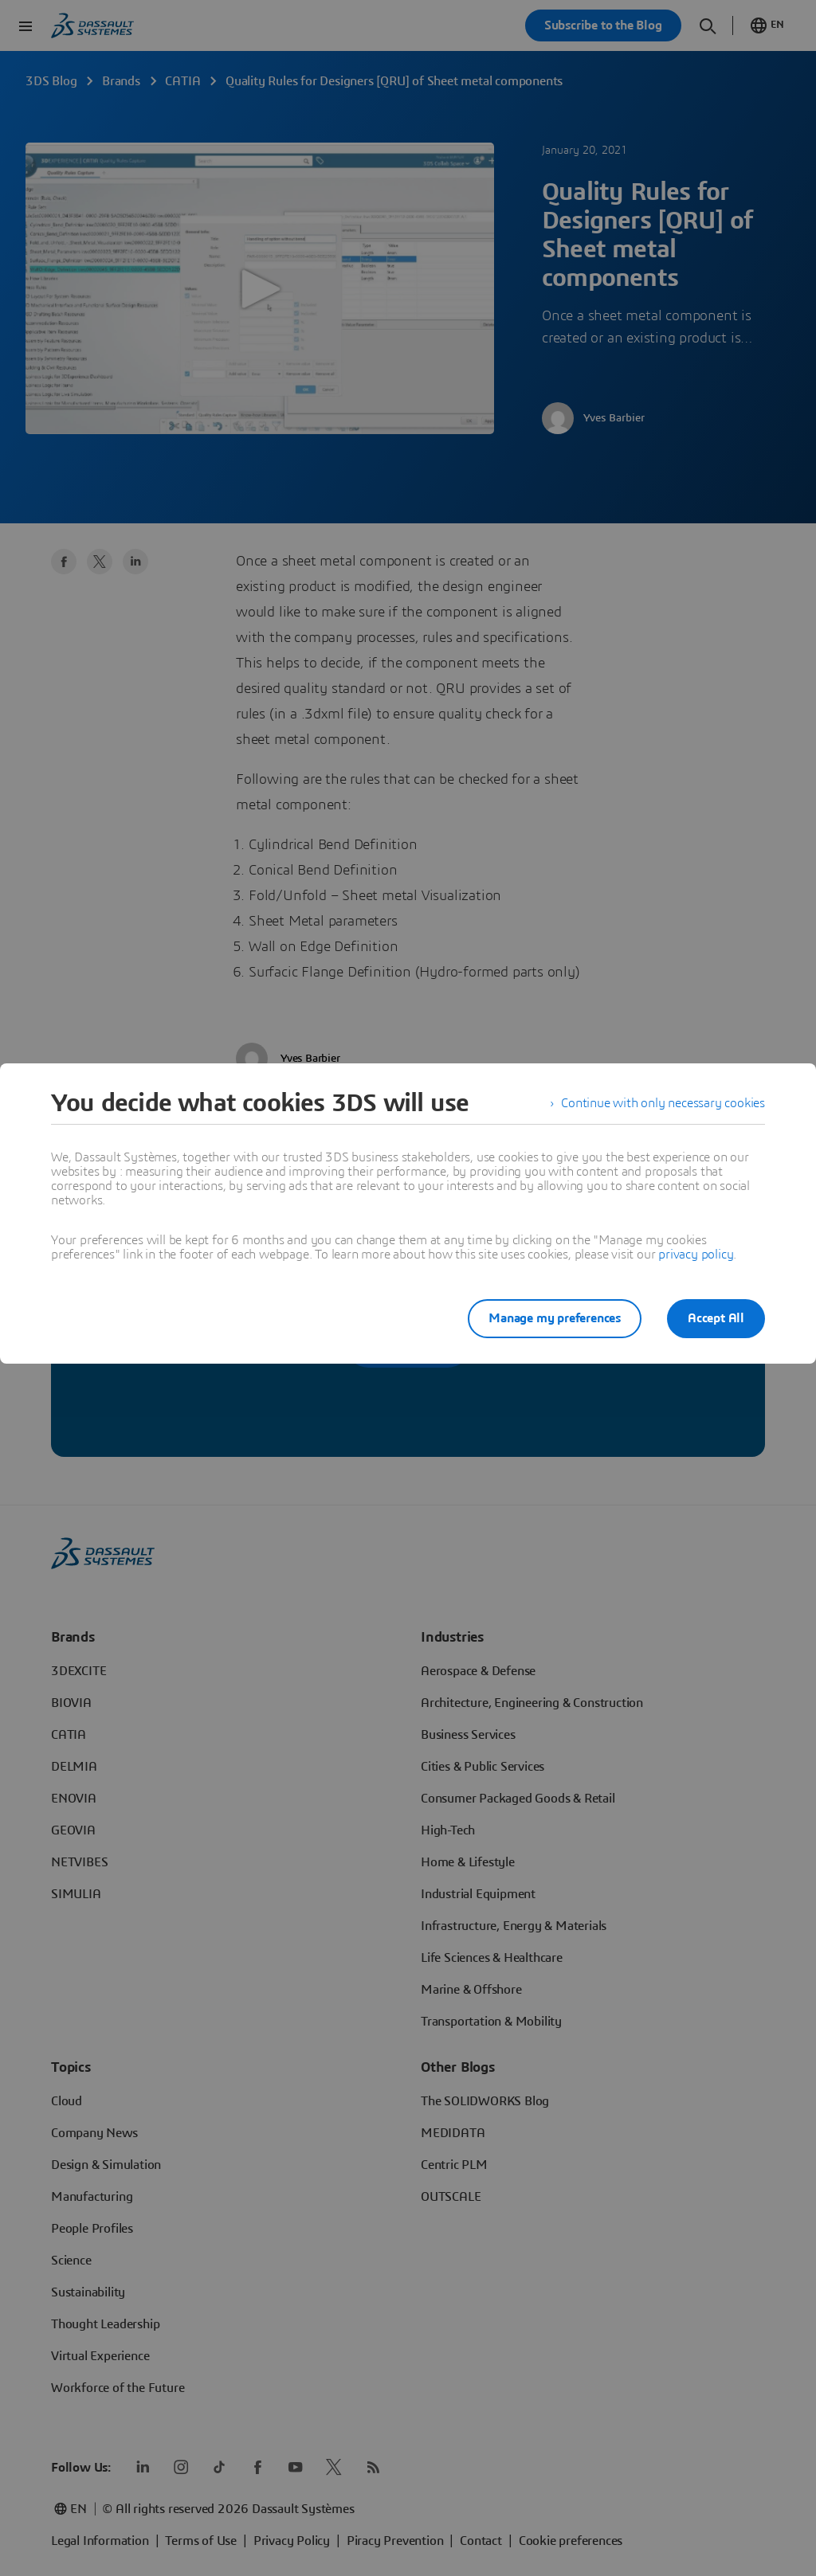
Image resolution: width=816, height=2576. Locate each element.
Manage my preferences (554, 1318)
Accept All (716, 1318)
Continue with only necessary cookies (663, 1103)
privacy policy (695, 1254)
